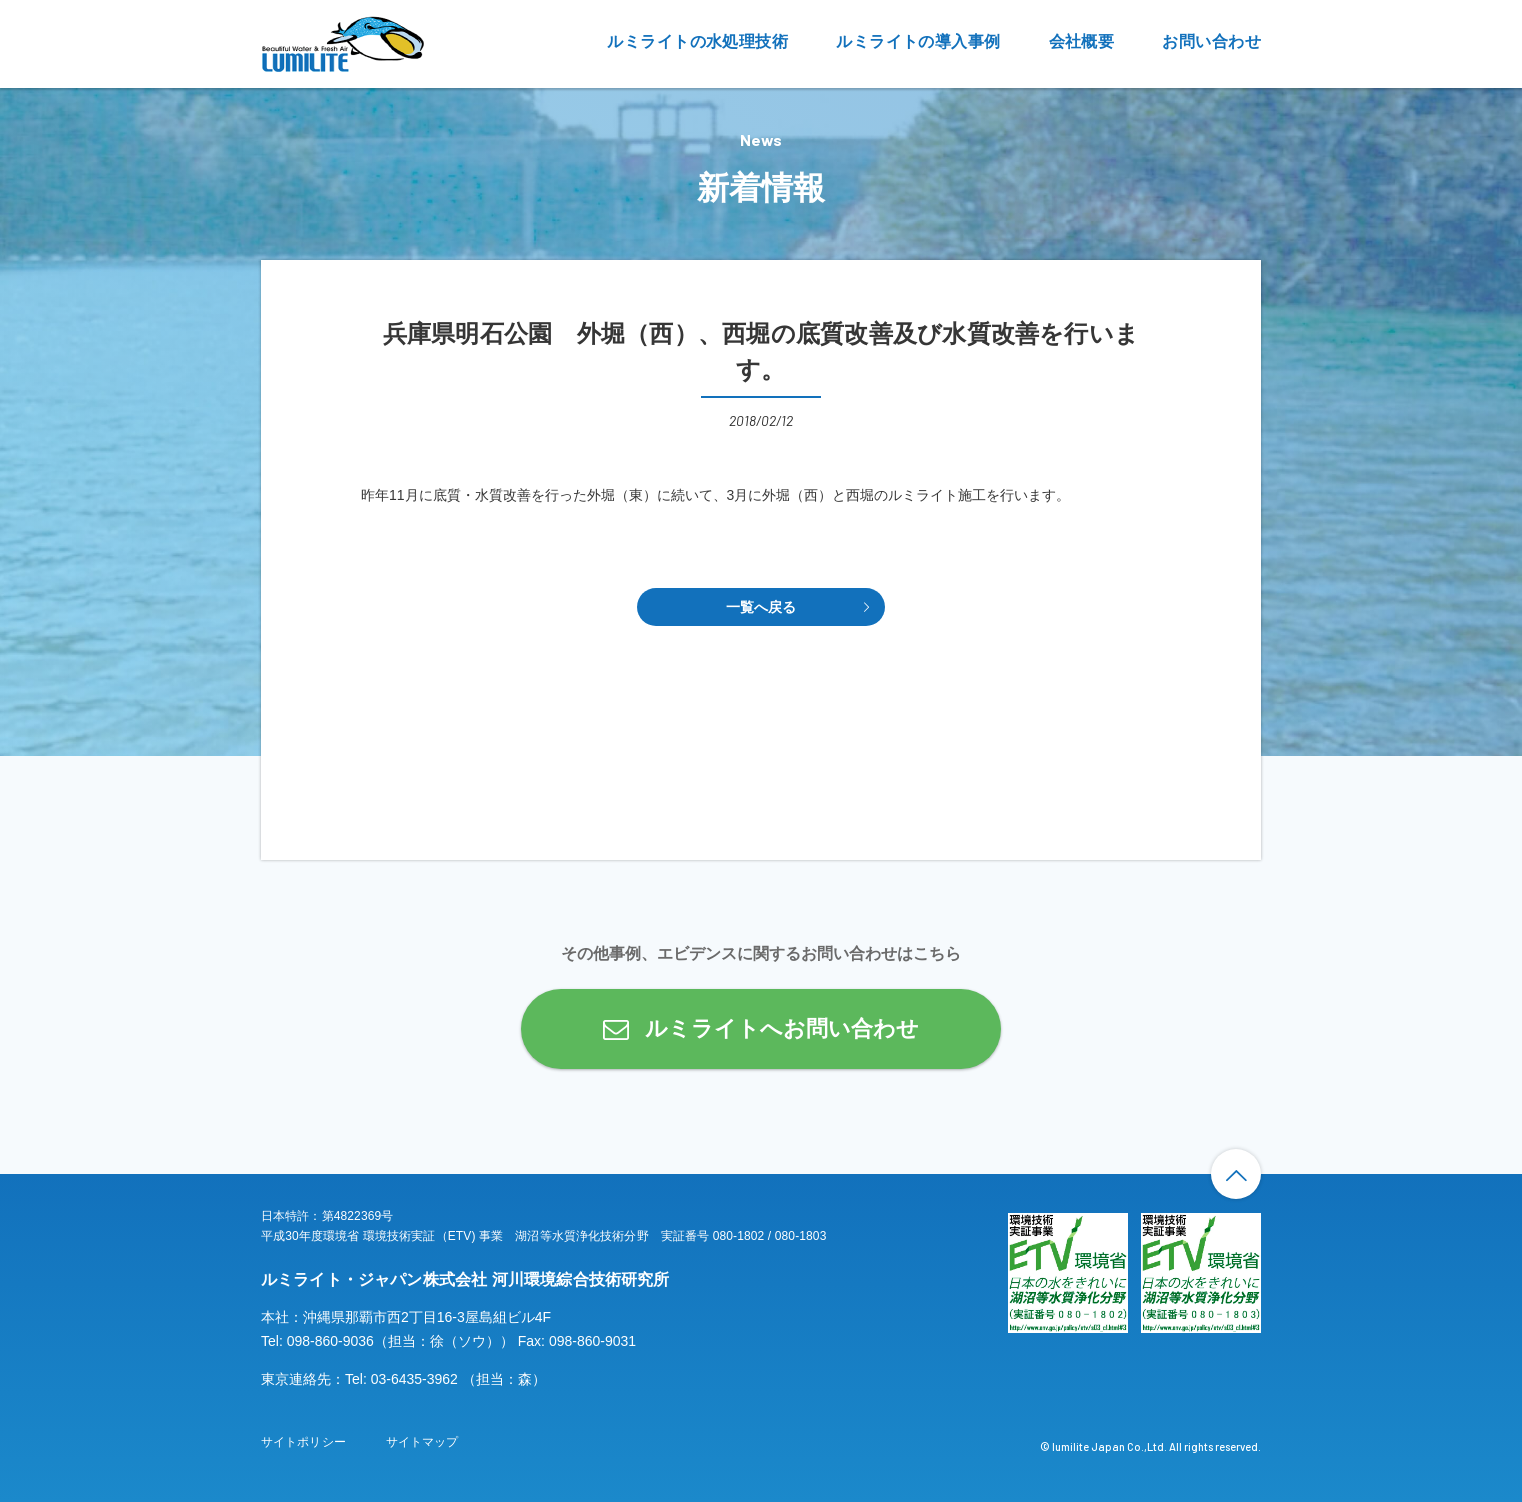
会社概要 (1082, 41)
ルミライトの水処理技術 (697, 41)
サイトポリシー (303, 1442)
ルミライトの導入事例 (918, 41)
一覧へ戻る (761, 607)
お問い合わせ (1211, 41)
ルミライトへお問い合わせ (782, 1028)
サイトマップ (422, 1442)
